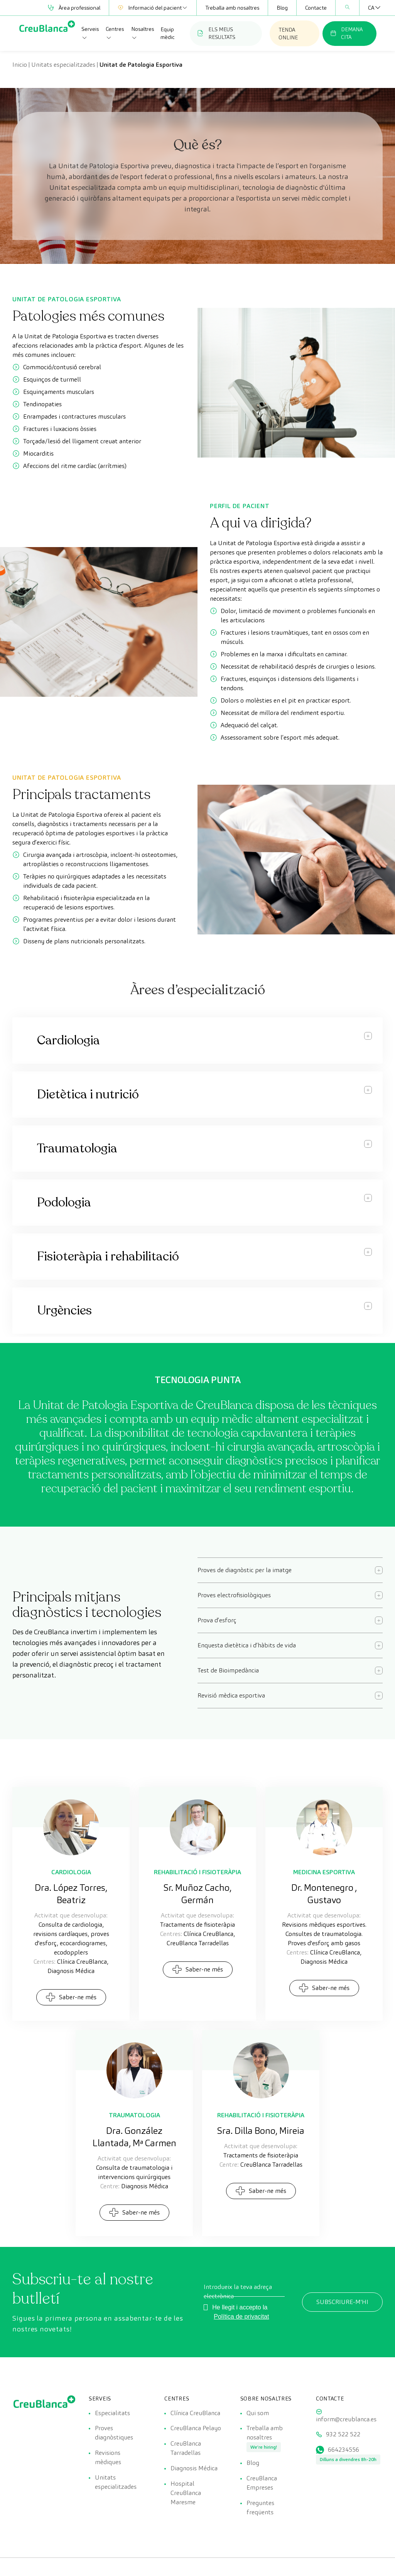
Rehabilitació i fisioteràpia (197, 1872)
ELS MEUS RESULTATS (216, 33)
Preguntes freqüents (260, 2508)
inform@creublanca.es (346, 2419)
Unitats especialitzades (63, 65)
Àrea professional (74, 7)
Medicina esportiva (324, 1872)
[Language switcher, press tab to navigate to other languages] (371, 7)
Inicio (19, 65)
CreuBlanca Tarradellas (185, 2448)
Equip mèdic (167, 33)
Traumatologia (134, 2115)
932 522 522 (343, 2435)
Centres (115, 33)
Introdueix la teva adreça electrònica (238, 2291)
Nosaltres (142, 33)
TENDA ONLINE (288, 33)
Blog (282, 7)
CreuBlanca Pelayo (195, 2428)
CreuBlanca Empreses (261, 2483)
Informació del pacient (153, 7)
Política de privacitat (241, 2316)
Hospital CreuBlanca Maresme (185, 2493)
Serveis (90, 33)
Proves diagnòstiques (114, 2433)
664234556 (343, 2450)
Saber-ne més (71, 1997)
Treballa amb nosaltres (232, 7)
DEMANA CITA (346, 33)
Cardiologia (71, 1872)
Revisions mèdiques (108, 2457)
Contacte (316, 7)
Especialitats (112, 2413)
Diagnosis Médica (194, 2469)
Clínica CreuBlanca (195, 2413)
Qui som (257, 2413)
